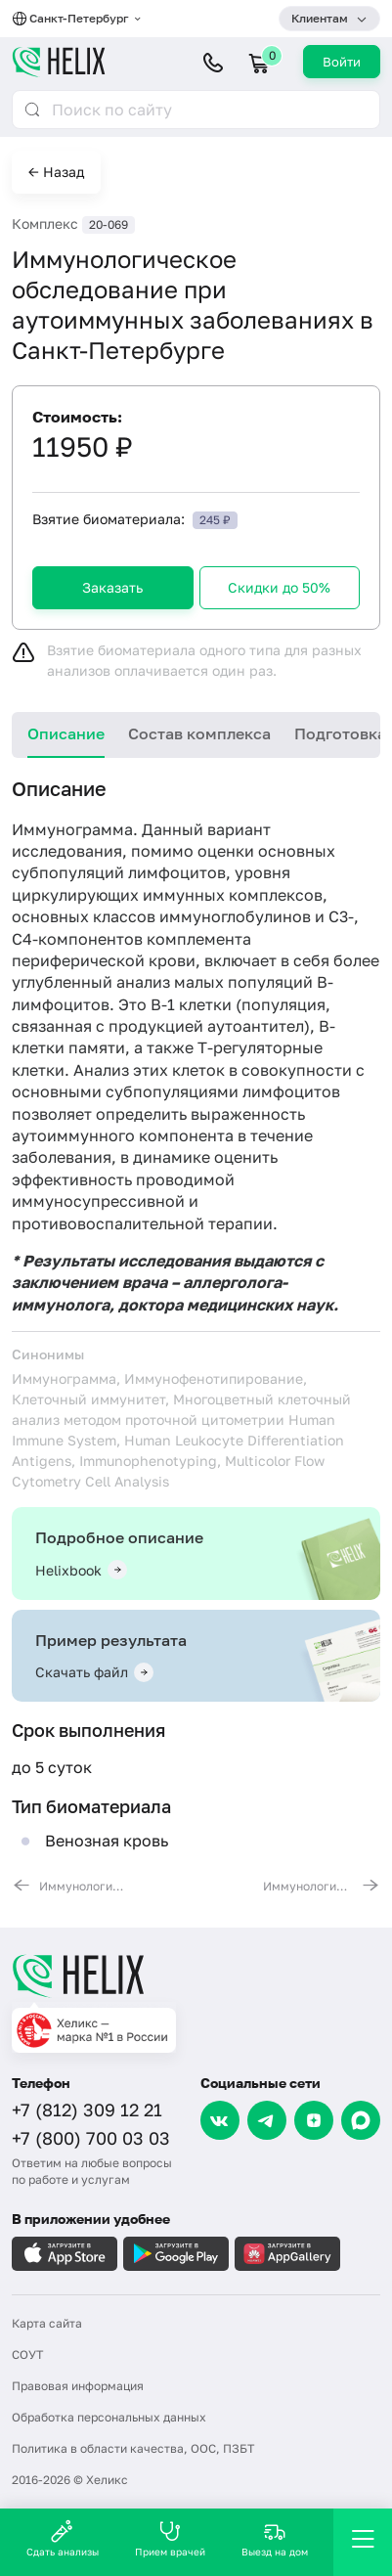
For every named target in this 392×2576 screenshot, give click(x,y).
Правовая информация (78, 2385)
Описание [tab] (66, 733)
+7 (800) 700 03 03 (91, 2138)
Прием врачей (170, 2538)
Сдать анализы (62, 2538)
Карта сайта (47, 2323)
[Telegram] (266, 2120)
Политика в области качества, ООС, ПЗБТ (133, 2448)
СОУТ (27, 2354)
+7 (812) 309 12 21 (87, 2109)
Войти (342, 61)
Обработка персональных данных (109, 2417)
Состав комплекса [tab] (199, 733)
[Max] (360, 2120)
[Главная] (196, 1975)
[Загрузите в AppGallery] (287, 2254)
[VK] (220, 2120)
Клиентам (319, 18)
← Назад (56, 171)
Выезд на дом (274, 2538)
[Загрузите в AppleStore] (64, 2254)
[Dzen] (313, 2120)
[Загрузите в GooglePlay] (176, 2254)
